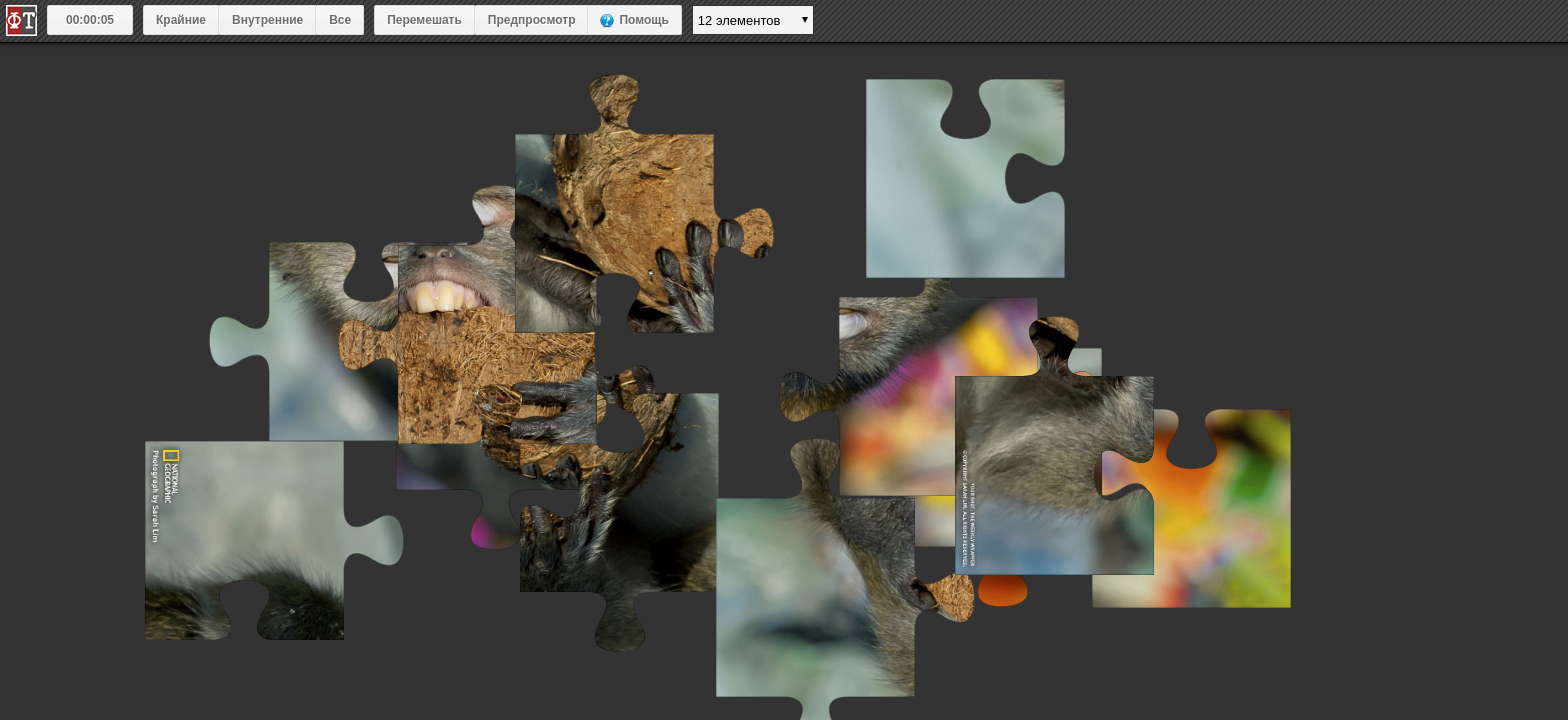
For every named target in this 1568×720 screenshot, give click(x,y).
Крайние (181, 20)
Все (340, 20)
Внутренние (267, 20)
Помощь (643, 20)
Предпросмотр (532, 20)
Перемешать (424, 20)
